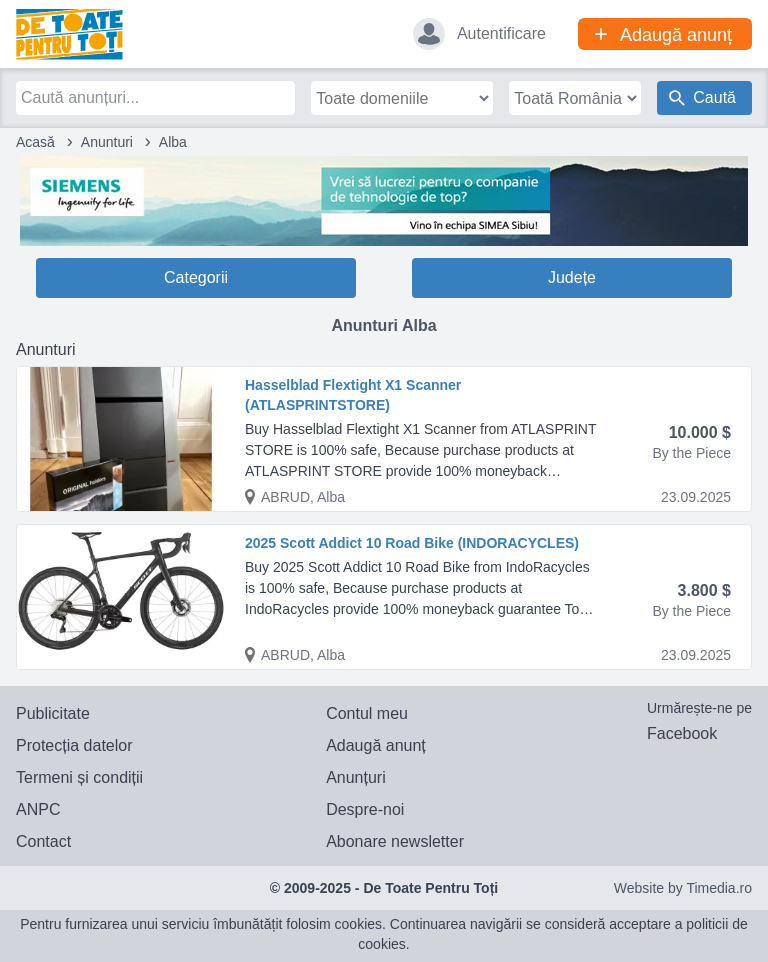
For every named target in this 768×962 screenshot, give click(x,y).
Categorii (196, 277)
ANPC (38, 809)
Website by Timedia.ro (683, 888)
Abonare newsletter (395, 841)
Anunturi (107, 142)
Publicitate (53, 713)
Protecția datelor (74, 745)
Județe (572, 277)
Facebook (682, 733)
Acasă (35, 142)
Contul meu (367, 713)
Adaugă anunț (376, 745)
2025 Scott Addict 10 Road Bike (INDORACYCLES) (412, 543)
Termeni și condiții (79, 777)
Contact (43, 841)
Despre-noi (365, 809)
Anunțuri (356, 777)
